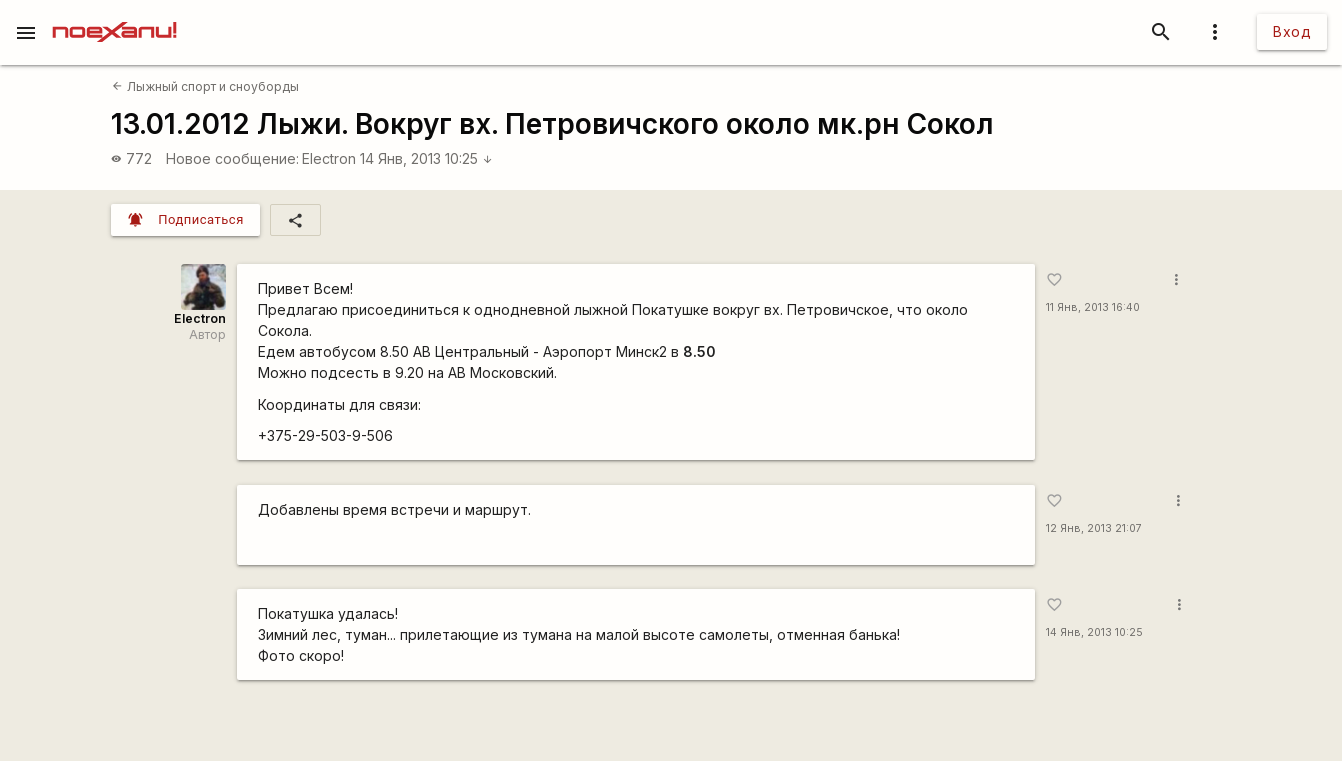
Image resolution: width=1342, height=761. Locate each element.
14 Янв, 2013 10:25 (426, 158)
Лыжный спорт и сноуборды (205, 86)
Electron (329, 158)
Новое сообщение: (232, 158)
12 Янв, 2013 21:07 (1094, 528)
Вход (1292, 31)
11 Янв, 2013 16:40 (1093, 307)
